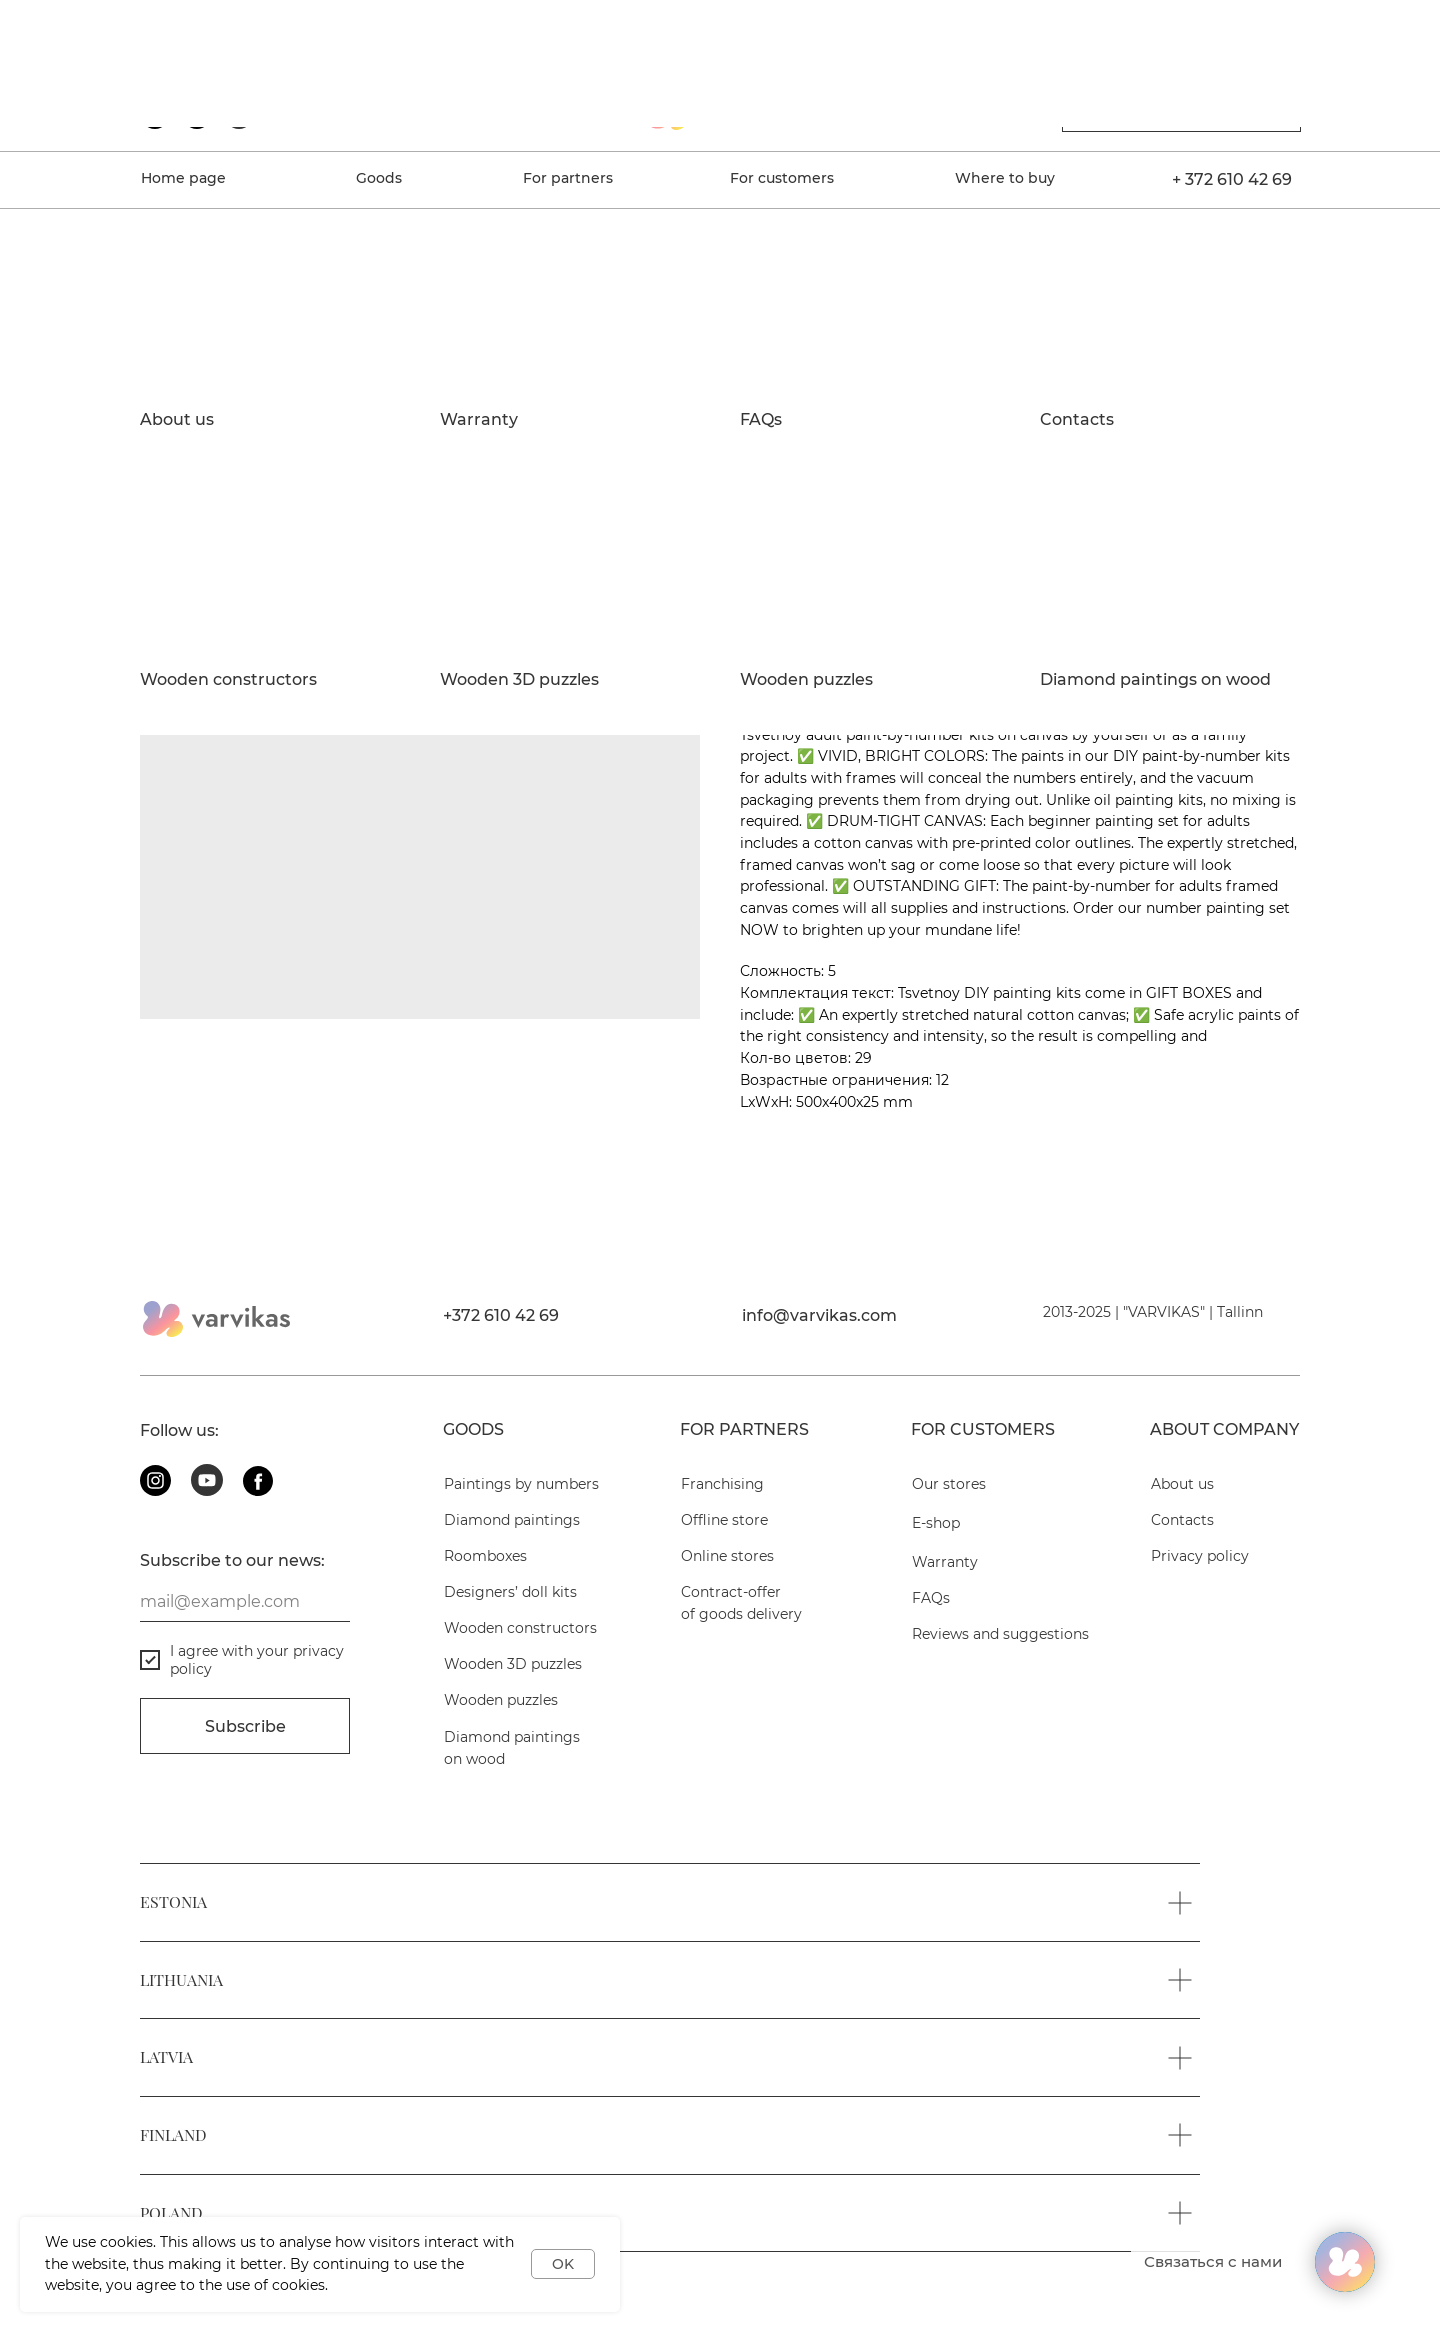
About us (177, 420)
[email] (245, 1602)
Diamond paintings (512, 1520)
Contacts (1077, 420)
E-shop (936, 1523)
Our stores (949, 1484)
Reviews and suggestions (1000, 1634)
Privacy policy (1200, 1556)
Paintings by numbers (521, 1484)
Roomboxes (485, 1556)
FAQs (761, 420)
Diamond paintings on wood (1155, 680)
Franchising (722, 1484)
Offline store (724, 1520)
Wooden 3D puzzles (519, 680)
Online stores (727, 1556)
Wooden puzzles (806, 680)
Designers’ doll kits (510, 1592)
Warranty (479, 420)
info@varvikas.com (819, 1315)
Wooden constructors (228, 680)
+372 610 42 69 (501, 1315)
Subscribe (245, 1726)
